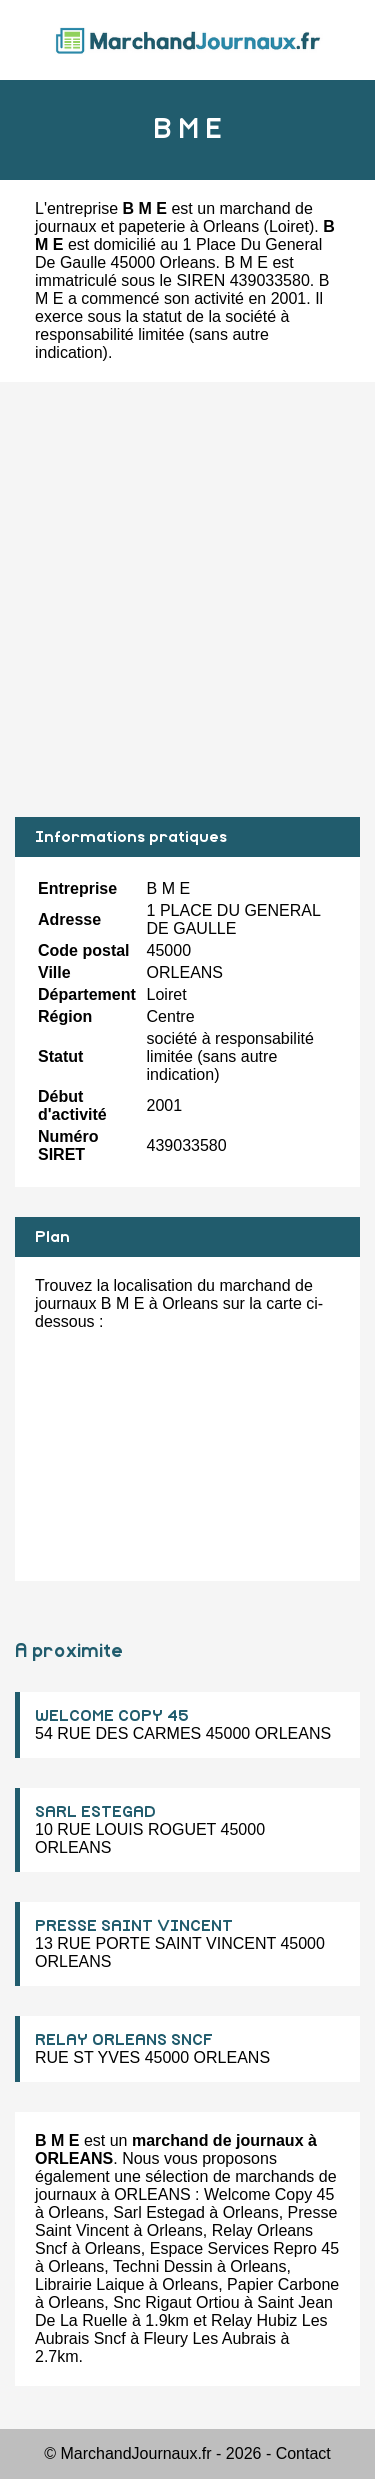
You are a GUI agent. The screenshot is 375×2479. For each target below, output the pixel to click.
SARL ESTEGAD (95, 1812)
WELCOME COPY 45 (112, 1716)
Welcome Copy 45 (269, 2194)
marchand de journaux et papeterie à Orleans (174, 217)
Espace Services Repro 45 (244, 2248)
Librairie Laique (89, 2284)
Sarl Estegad (159, 2212)
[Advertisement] (187, 599)
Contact (303, 2453)
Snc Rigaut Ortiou (176, 2302)
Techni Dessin (163, 2266)
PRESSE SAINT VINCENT (134, 1926)
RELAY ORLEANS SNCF (124, 2040)
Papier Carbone (283, 2284)
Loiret (289, 226)
